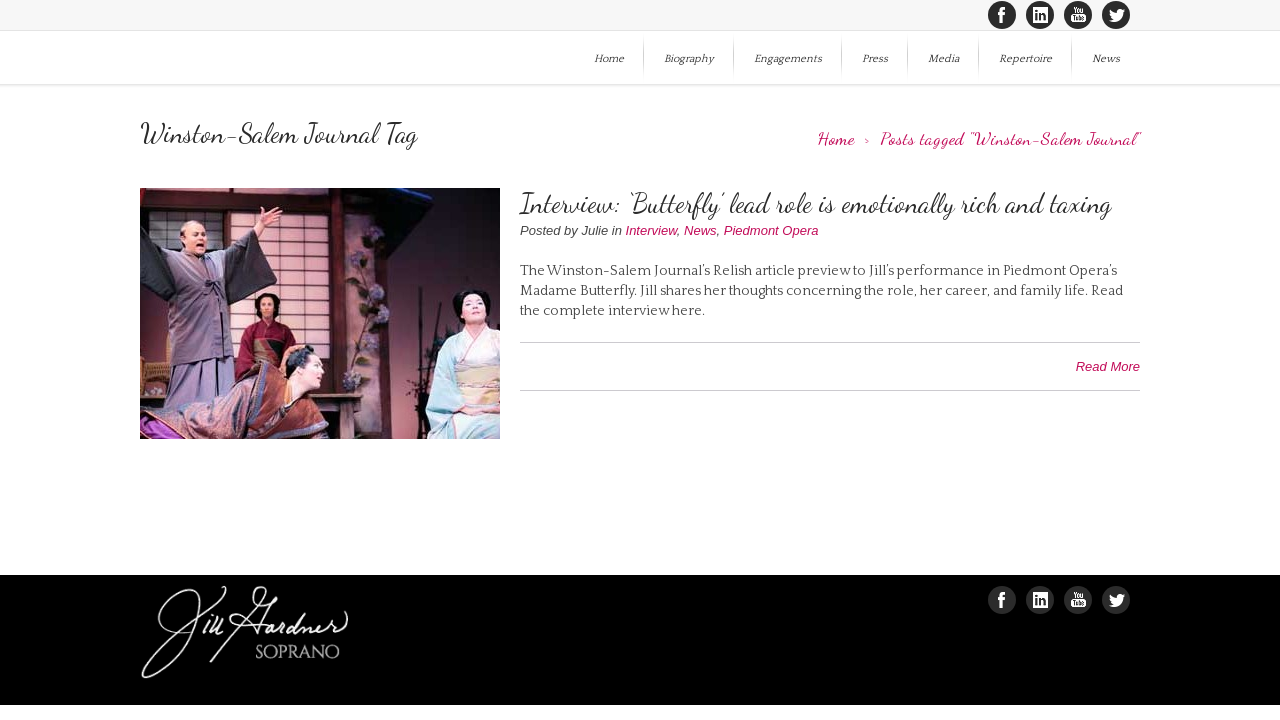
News (1106, 59)
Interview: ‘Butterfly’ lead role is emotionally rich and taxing (815, 203)
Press (875, 59)
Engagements (788, 59)
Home (609, 59)
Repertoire (1025, 59)
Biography (689, 59)
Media (943, 59)
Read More (1108, 366)
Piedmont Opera (771, 230)
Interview (651, 230)
